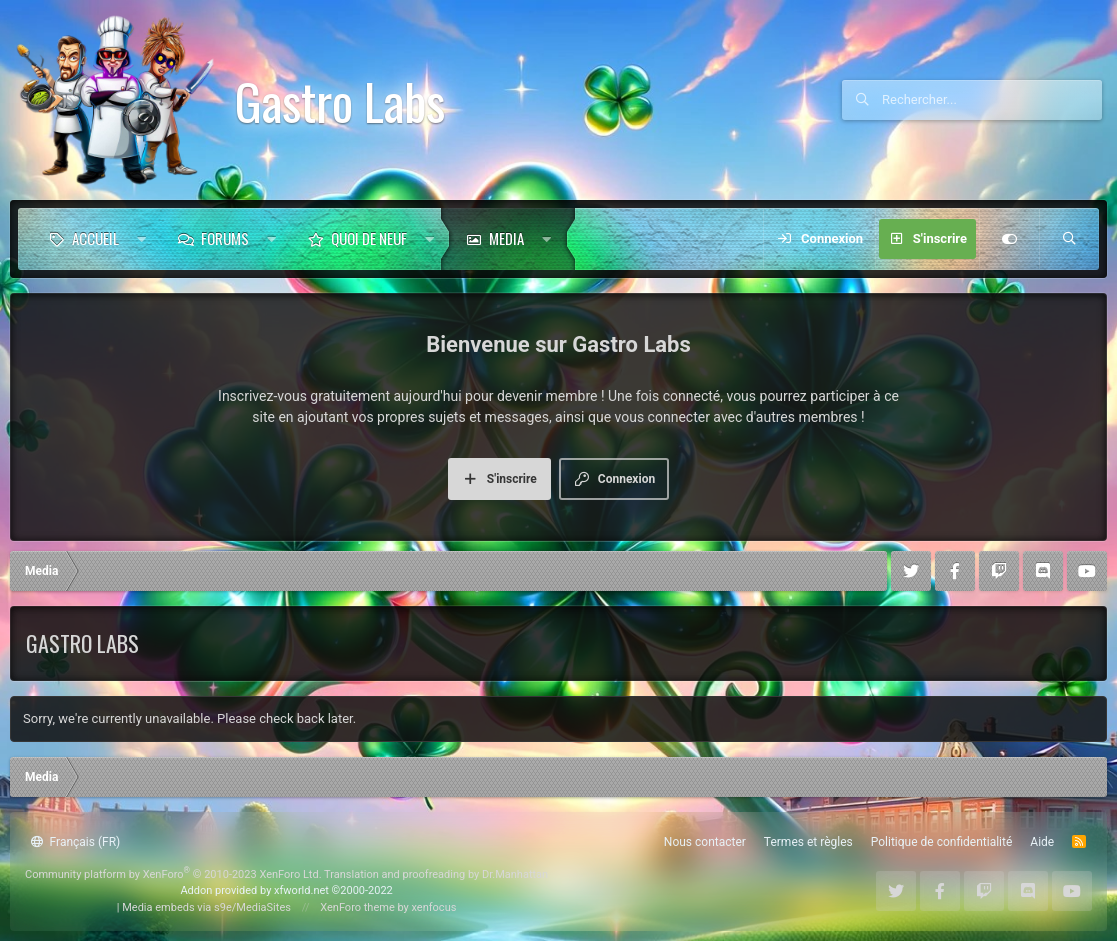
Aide (1042, 842)
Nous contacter (705, 842)
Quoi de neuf (369, 238)
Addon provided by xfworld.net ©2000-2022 (286, 890)
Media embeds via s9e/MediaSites (206, 907)
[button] (141, 239)
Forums (225, 238)
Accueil (95, 238)
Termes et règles (808, 842)
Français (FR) (75, 842)
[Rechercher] (992, 100)
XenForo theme (357, 907)
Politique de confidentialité (942, 842)
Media (506, 238)
